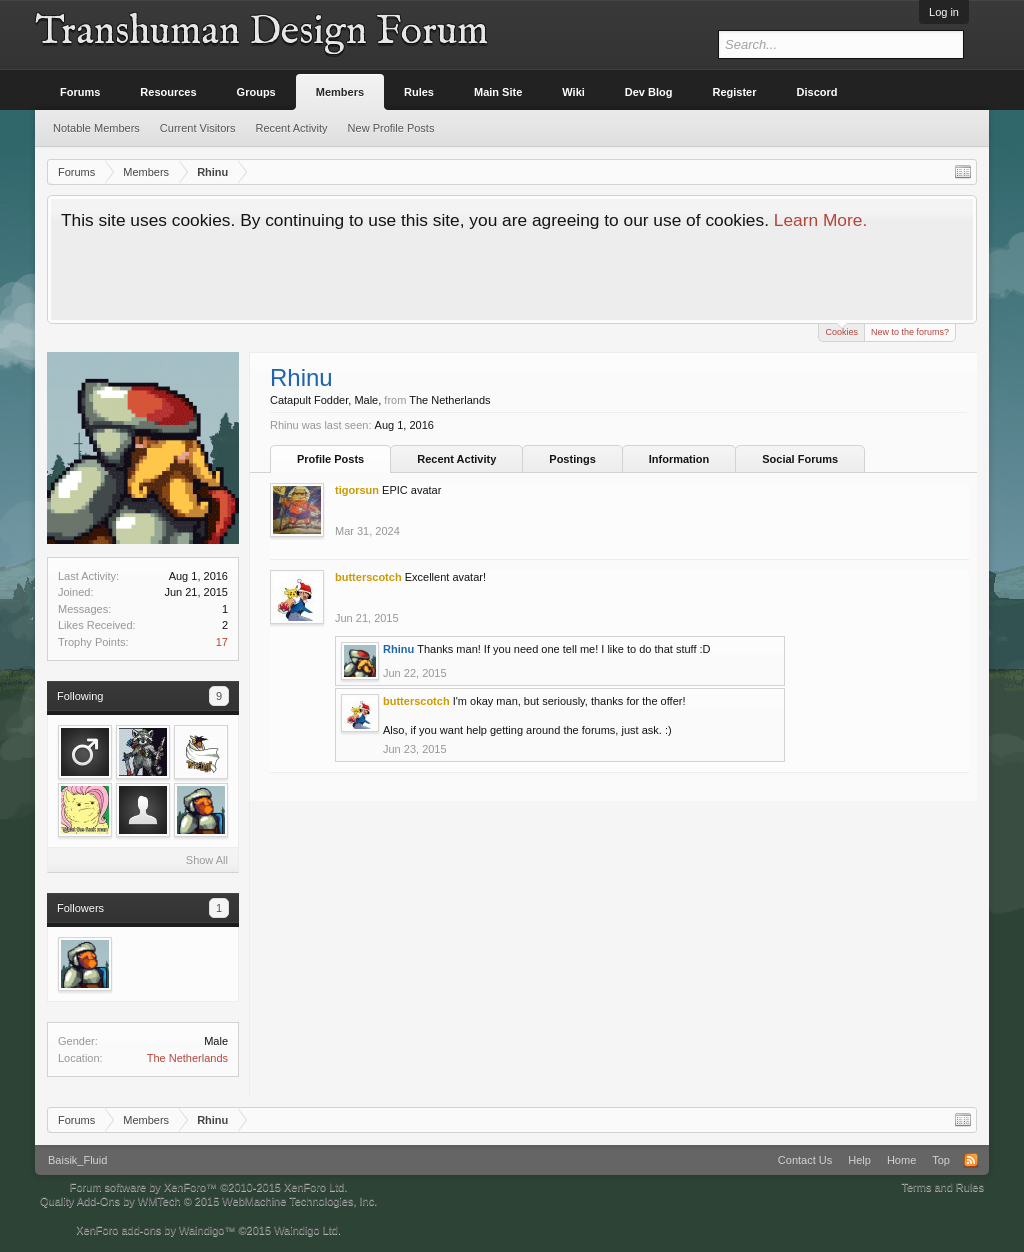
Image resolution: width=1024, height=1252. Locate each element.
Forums (80, 92)
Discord (817, 92)
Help (859, 1160)
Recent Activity (456, 459)
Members (340, 92)
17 (222, 642)
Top (941, 1160)
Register (735, 92)
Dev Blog (649, 92)
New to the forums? (910, 332)
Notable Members (96, 128)
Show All (207, 860)
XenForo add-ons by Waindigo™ (155, 1230)
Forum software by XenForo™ (209, 1187)
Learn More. (820, 220)
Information (679, 459)
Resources (168, 92)
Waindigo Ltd (306, 1230)
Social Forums (800, 459)
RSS (971, 1160)
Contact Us (805, 1160)
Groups (256, 92)
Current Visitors (198, 128)
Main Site (498, 92)
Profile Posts (330, 459)
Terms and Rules (942, 1187)
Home (901, 1160)
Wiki (573, 92)
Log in (944, 12)
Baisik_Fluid (77, 1160)
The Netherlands (187, 1058)
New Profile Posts (391, 128)
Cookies (841, 330)
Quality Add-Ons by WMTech (208, 1201)
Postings (572, 459)
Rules (419, 92)
